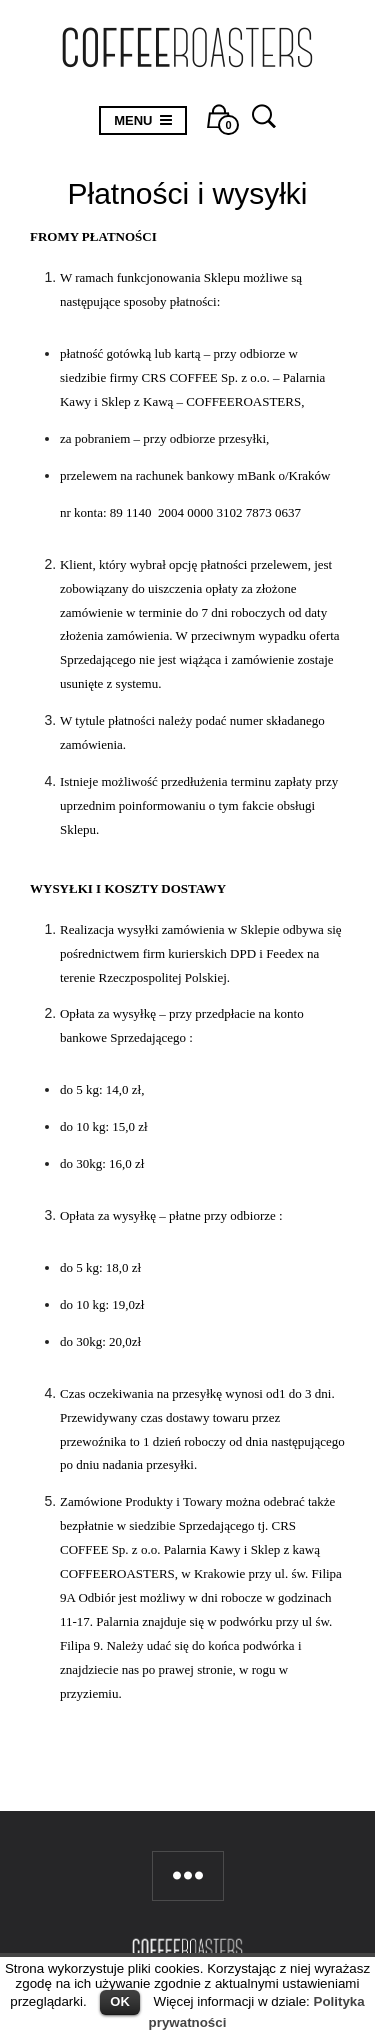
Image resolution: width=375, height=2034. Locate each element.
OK (120, 2001)
